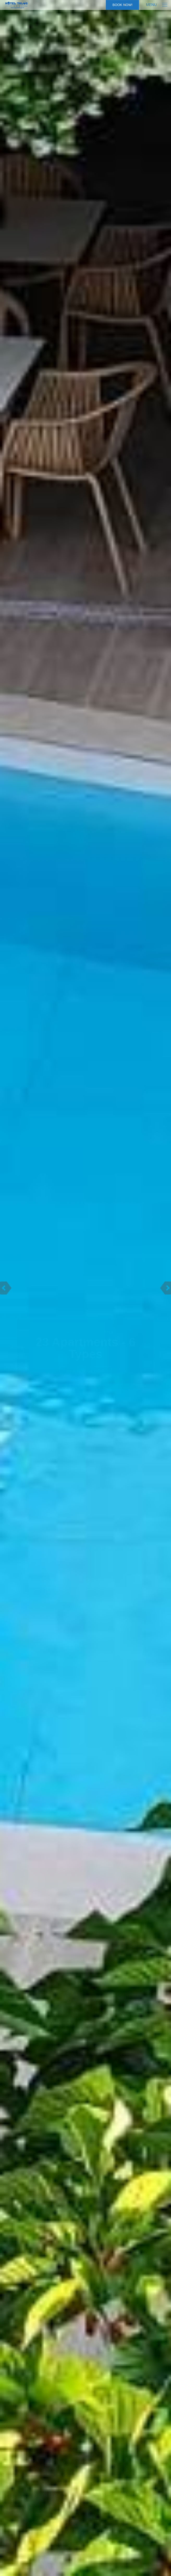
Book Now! (122, 5)
